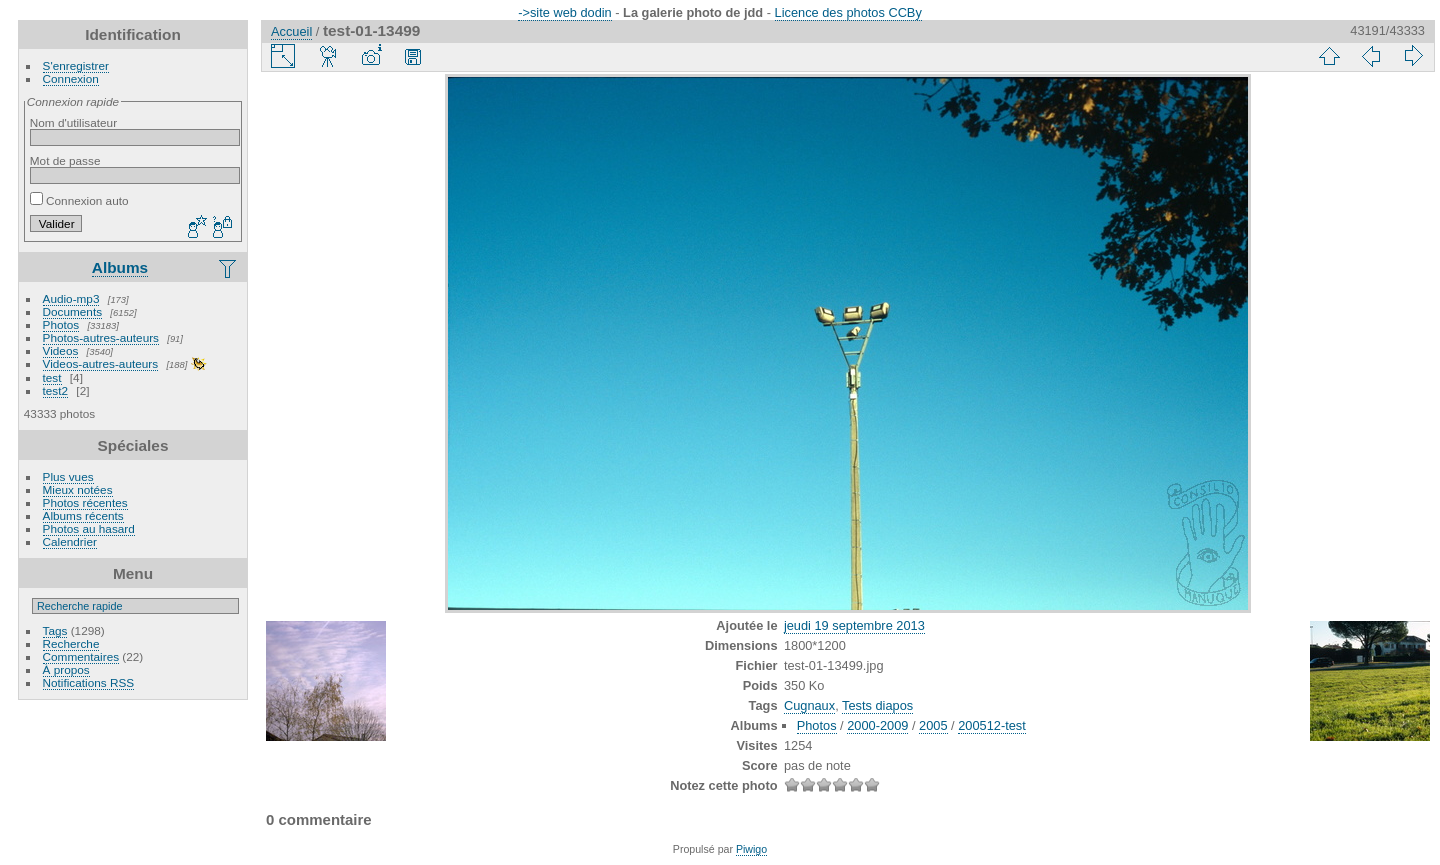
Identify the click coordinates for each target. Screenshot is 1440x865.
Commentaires (81, 656)
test (52, 377)
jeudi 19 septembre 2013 (854, 625)
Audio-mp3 (71, 298)
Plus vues (68, 476)
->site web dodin (565, 12)
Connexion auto (79, 200)
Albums (120, 267)
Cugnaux (809, 705)
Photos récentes (85, 502)
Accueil (291, 31)
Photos (61, 324)
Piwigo (751, 849)
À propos (66, 669)
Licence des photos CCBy (848, 12)
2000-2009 (877, 725)
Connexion (71, 78)
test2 (56, 390)
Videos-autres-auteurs (101, 363)
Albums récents (83, 515)
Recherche (71, 643)
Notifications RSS (89, 682)
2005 (933, 725)
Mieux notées (78, 489)
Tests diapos (877, 705)
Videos (61, 350)
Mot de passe (65, 160)
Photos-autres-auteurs (101, 337)
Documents (73, 311)
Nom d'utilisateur (73, 122)
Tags (55, 630)
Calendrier (70, 541)
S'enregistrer (76, 65)
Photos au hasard (89, 528)
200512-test (992, 725)
